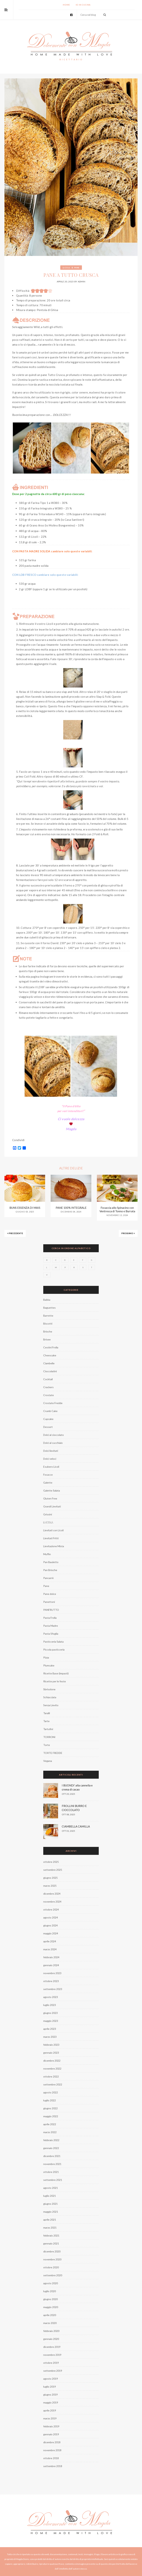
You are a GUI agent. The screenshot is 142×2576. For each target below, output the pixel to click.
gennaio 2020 (51, 2338)
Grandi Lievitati (52, 1506)
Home (66, 5)
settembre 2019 (52, 2370)
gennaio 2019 (51, 2434)
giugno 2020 (50, 2299)
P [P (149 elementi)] (65, 1267)
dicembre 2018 (51, 2442)
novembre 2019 (52, 2354)
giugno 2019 (50, 2394)
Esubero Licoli (51, 1466)
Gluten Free (50, 1498)
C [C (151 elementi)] (55, 1260)
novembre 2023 (52, 1973)
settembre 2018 (52, 2466)
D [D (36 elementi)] (64, 1260)
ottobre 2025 (51, 1861)
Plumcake (48, 1665)
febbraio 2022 (51, 2140)
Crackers (48, 1387)
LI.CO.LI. (67, 267)
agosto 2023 (50, 1997)
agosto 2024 (50, 1917)
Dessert (48, 1426)
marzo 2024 (50, 1949)
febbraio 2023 (51, 2044)
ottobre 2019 (51, 2362)
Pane (77, 267)
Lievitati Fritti (51, 1538)
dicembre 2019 (51, 2346)
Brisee (47, 1339)
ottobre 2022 (51, 2076)
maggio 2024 (50, 1933)
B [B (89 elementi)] (47, 1260)
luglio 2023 (49, 2004)
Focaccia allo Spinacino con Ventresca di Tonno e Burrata (117, 1209)
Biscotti (47, 1323)
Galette (47, 1482)
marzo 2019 (50, 2418)
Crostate (48, 1395)
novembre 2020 (52, 2259)
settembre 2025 (52, 1869)
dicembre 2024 (51, 1893)
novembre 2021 (52, 2163)
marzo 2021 (50, 2227)
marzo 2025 (50, 1885)
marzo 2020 (50, 2323)
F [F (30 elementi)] (82, 1260)
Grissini (47, 1514)
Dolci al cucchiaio (53, 1442)
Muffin (47, 1554)
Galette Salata (51, 1490)
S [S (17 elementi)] (82, 1267)
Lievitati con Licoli (53, 1530)
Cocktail (48, 1379)
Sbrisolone (49, 1689)
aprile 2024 (49, 1941)
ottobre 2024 (51, 1909)
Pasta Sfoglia (50, 1633)
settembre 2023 (52, 1989)
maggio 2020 (50, 2307)
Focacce (48, 1474)
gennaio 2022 (51, 2148)
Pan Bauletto (50, 1562)
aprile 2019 (49, 2410)
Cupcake (48, 1418)
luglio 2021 (49, 2195)
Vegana (47, 1760)
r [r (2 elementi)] (74, 1267)
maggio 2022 (50, 2116)
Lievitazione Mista (53, 1546)
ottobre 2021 (51, 2171)
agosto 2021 (50, 2187)
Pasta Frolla (50, 1617)
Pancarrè (48, 1578)
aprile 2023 (49, 2028)
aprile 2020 (49, 2315)
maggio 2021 (50, 2211)
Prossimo (128, 1233)
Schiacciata (49, 1697)
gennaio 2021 (51, 2243)
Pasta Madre (50, 1625)
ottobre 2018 (51, 2458)
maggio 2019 (50, 2402)
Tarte (46, 1721)
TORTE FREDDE (52, 1752)
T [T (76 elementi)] (91, 1267)
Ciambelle (49, 1363)
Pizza (46, 1657)
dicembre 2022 (51, 2060)
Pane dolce (49, 1593)
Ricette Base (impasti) (56, 1673)
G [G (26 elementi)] (91, 1260)
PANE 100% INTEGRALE (71, 1207)
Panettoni (49, 1601)
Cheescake (49, 1355)
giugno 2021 (50, 2203)
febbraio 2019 (51, 2426)
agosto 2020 (50, 2283)
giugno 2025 (50, 1877)
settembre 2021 (52, 2179)
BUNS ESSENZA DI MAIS (24, 1207)
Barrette (48, 1315)
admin (81, 281)
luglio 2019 (49, 2386)
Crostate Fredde (52, 1403)
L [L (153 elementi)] (46, 1267)
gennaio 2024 (51, 1965)
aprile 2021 (49, 2219)
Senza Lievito (50, 1705)
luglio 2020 (49, 2291)
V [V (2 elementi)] (47, 1275)
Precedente (15, 1233)
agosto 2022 (50, 2092)
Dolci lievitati (50, 1450)
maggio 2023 (50, 2020)
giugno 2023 (50, 2012)
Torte (46, 1744)
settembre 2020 (52, 2275)
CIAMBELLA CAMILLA (76, 1826)
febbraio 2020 (51, 2330)
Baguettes (49, 1307)
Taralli (46, 1713)
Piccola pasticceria (54, 1649)
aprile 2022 (49, 2124)
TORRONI (49, 1737)
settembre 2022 (52, 2084)
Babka (46, 1299)
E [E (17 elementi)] (73, 1260)
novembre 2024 (52, 1901)
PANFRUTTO (51, 1609)
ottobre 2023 (51, 1981)
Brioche (47, 1331)
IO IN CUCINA (83, 5)
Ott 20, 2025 (68, 1794)
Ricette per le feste (54, 1681)
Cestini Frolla (50, 1347)
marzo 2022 (50, 2132)
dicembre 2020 (51, 2251)
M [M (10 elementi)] (56, 1267)
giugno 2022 (50, 2108)
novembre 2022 (52, 2068)
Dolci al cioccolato (53, 1434)
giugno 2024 (50, 1925)
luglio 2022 (49, 2100)
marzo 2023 (50, 2036)
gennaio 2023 (51, 2052)
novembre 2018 (52, 2450)
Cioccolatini (50, 1371)
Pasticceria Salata (53, 1641)
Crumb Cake (50, 1411)
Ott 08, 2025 (68, 1814)
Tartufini (48, 1729)
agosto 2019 (50, 2378)
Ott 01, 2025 (68, 1831)
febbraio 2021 (51, 2235)
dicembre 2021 (51, 2156)
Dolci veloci (49, 1458)
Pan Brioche (50, 1570)
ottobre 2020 (51, 2267)
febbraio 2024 (51, 1957)
